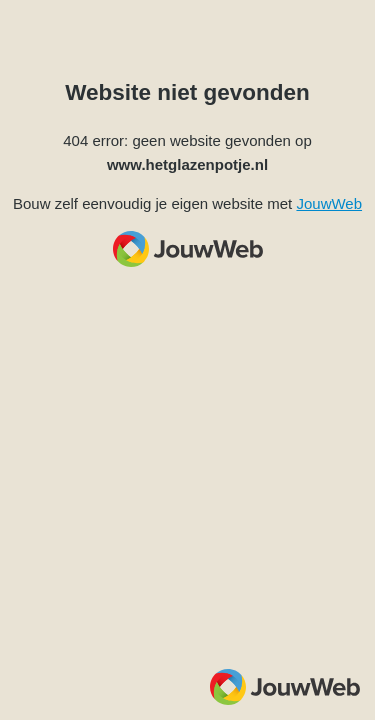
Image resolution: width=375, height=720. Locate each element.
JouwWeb (329, 203)
